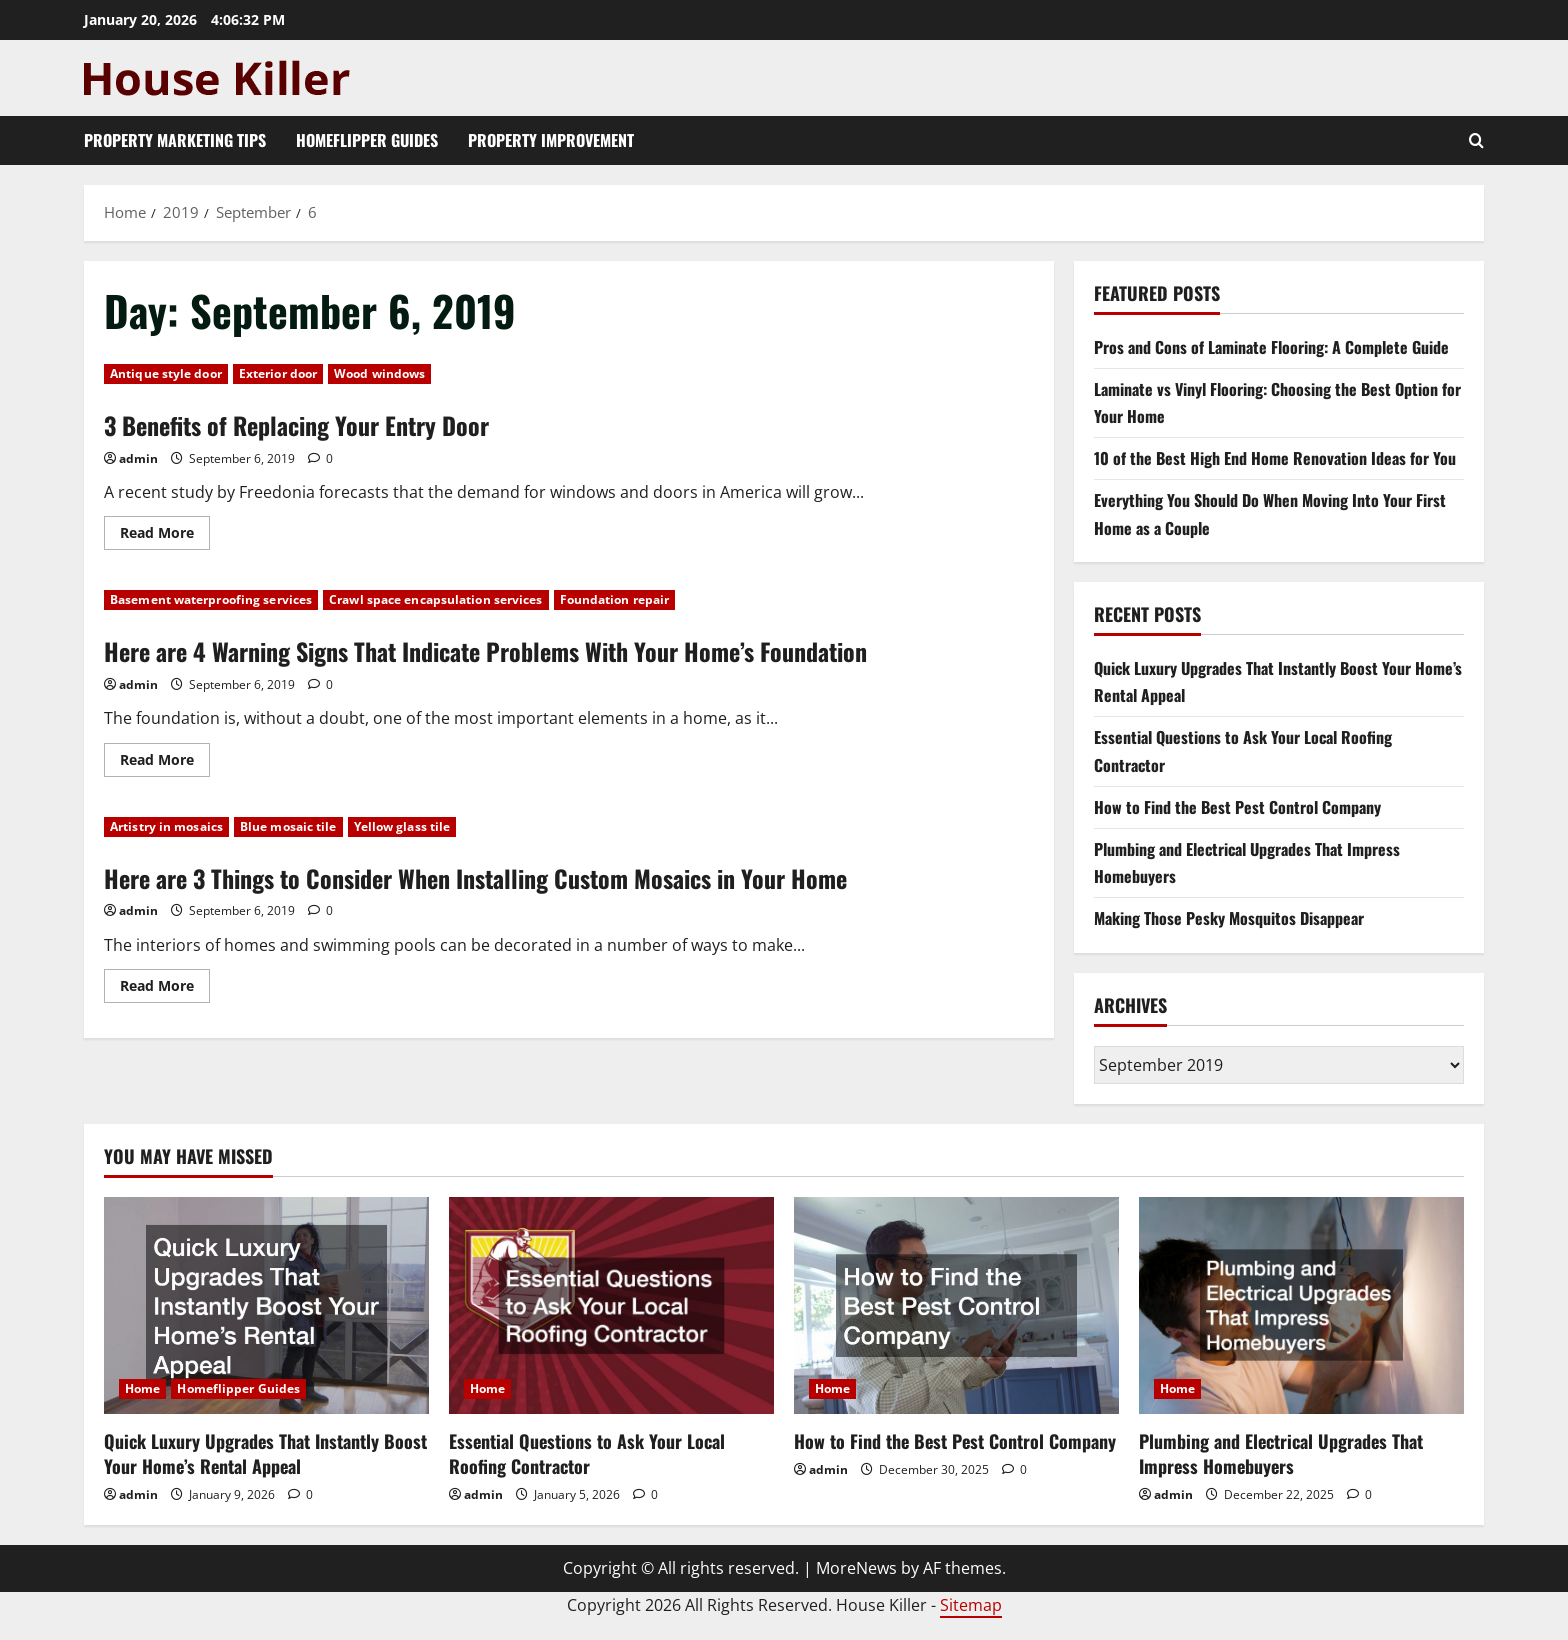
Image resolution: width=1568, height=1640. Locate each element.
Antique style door (166, 373)
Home (142, 1388)
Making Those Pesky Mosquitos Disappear (1229, 918)
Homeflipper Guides (367, 140)
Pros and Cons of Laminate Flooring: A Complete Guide (1271, 347)
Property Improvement (551, 140)
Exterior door (278, 373)
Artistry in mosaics (166, 826)
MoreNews (856, 1568)
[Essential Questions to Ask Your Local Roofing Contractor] (611, 1305)
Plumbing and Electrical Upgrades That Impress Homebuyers (1281, 1453)
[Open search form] (1476, 140)
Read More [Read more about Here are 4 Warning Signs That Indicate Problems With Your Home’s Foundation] (165, 763)
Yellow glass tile (402, 826)
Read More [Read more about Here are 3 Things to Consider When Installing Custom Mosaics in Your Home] (165, 989)
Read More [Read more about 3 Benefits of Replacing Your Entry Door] (165, 536)
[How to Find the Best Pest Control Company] (956, 1305)
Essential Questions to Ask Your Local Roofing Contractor (587, 1453)
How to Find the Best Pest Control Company (1237, 807)
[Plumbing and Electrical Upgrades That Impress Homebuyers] (1301, 1305)
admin (138, 458)
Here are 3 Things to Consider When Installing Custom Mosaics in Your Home (475, 878)
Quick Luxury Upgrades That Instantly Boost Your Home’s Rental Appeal (265, 1453)
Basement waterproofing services (211, 599)
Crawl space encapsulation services (435, 599)
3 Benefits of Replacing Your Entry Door (296, 425)
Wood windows (379, 373)
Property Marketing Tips (175, 140)
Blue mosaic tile (288, 826)
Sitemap (971, 1605)
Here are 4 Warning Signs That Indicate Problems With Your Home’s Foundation (485, 651)
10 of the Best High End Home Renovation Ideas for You (1275, 458)
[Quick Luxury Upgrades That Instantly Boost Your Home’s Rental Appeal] (266, 1305)
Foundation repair (615, 599)
